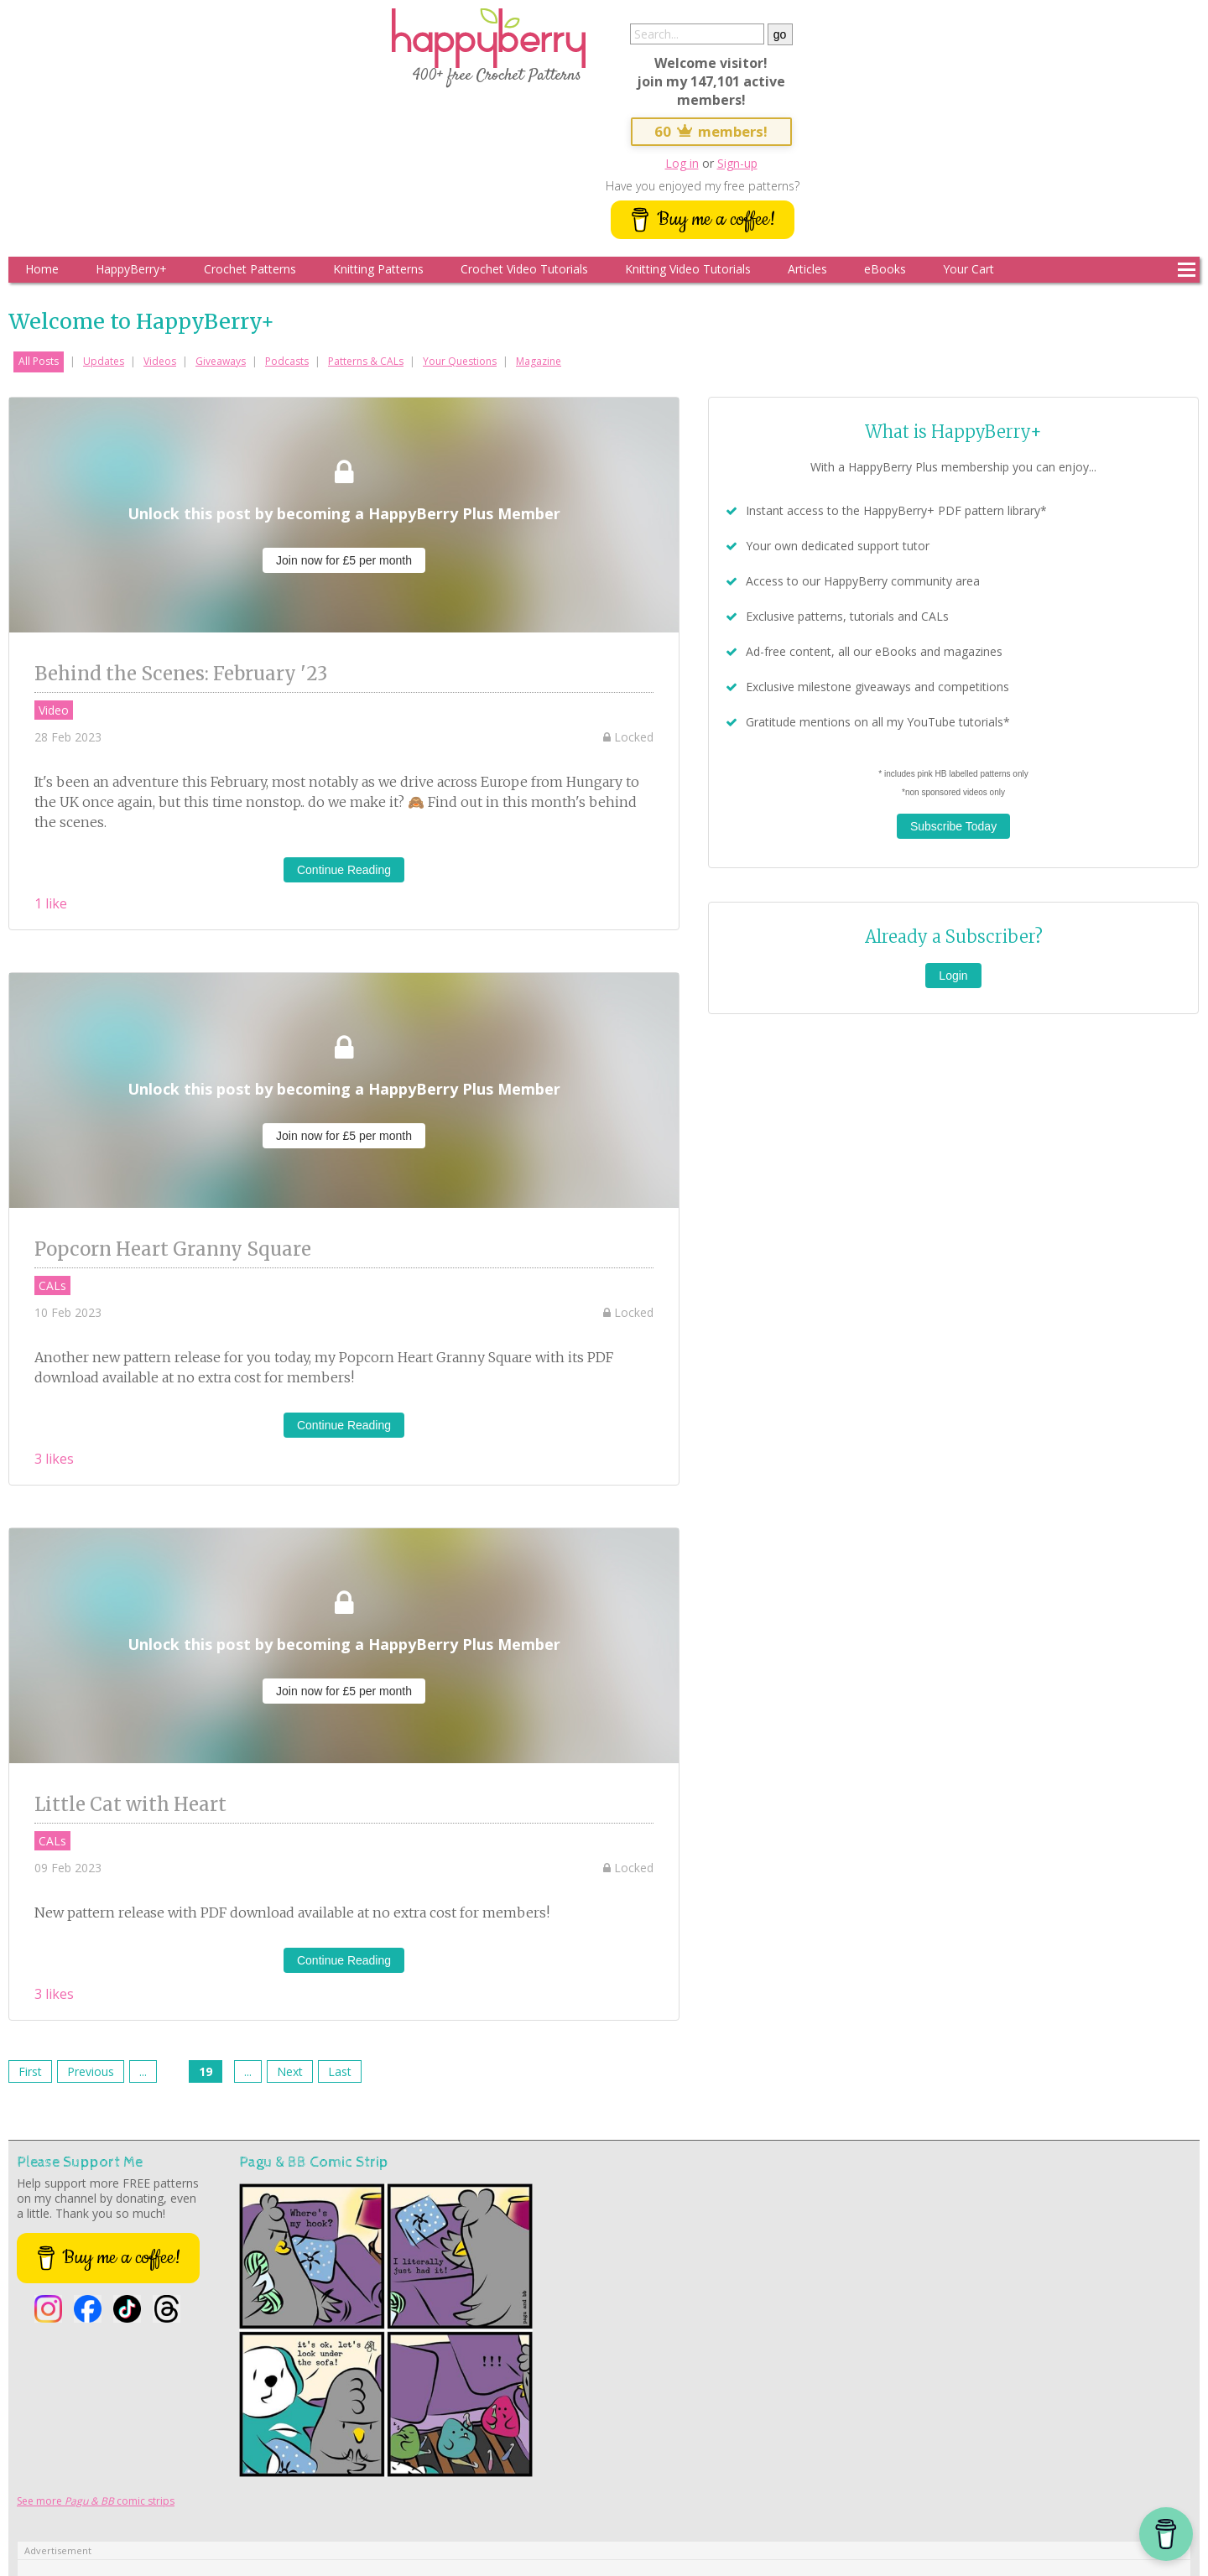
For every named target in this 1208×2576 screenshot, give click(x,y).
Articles (807, 269)
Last (339, 2071)
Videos (159, 361)
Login (953, 975)
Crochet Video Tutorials (524, 269)
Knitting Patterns (378, 269)
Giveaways (220, 361)
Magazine (538, 361)
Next (290, 2071)
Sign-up (737, 163)
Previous (90, 2071)
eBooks (885, 269)
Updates (103, 361)
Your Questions (460, 361)
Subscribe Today (953, 826)
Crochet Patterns (250, 269)
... (143, 2071)
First (30, 2071)
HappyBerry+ (131, 269)
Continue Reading (344, 870)
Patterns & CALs (366, 361)
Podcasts (287, 361)
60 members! (711, 131)
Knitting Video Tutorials (688, 269)
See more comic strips (95, 2501)
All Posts (38, 361)
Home (42, 269)
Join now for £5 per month (344, 560)
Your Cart (968, 269)
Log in (682, 163)
